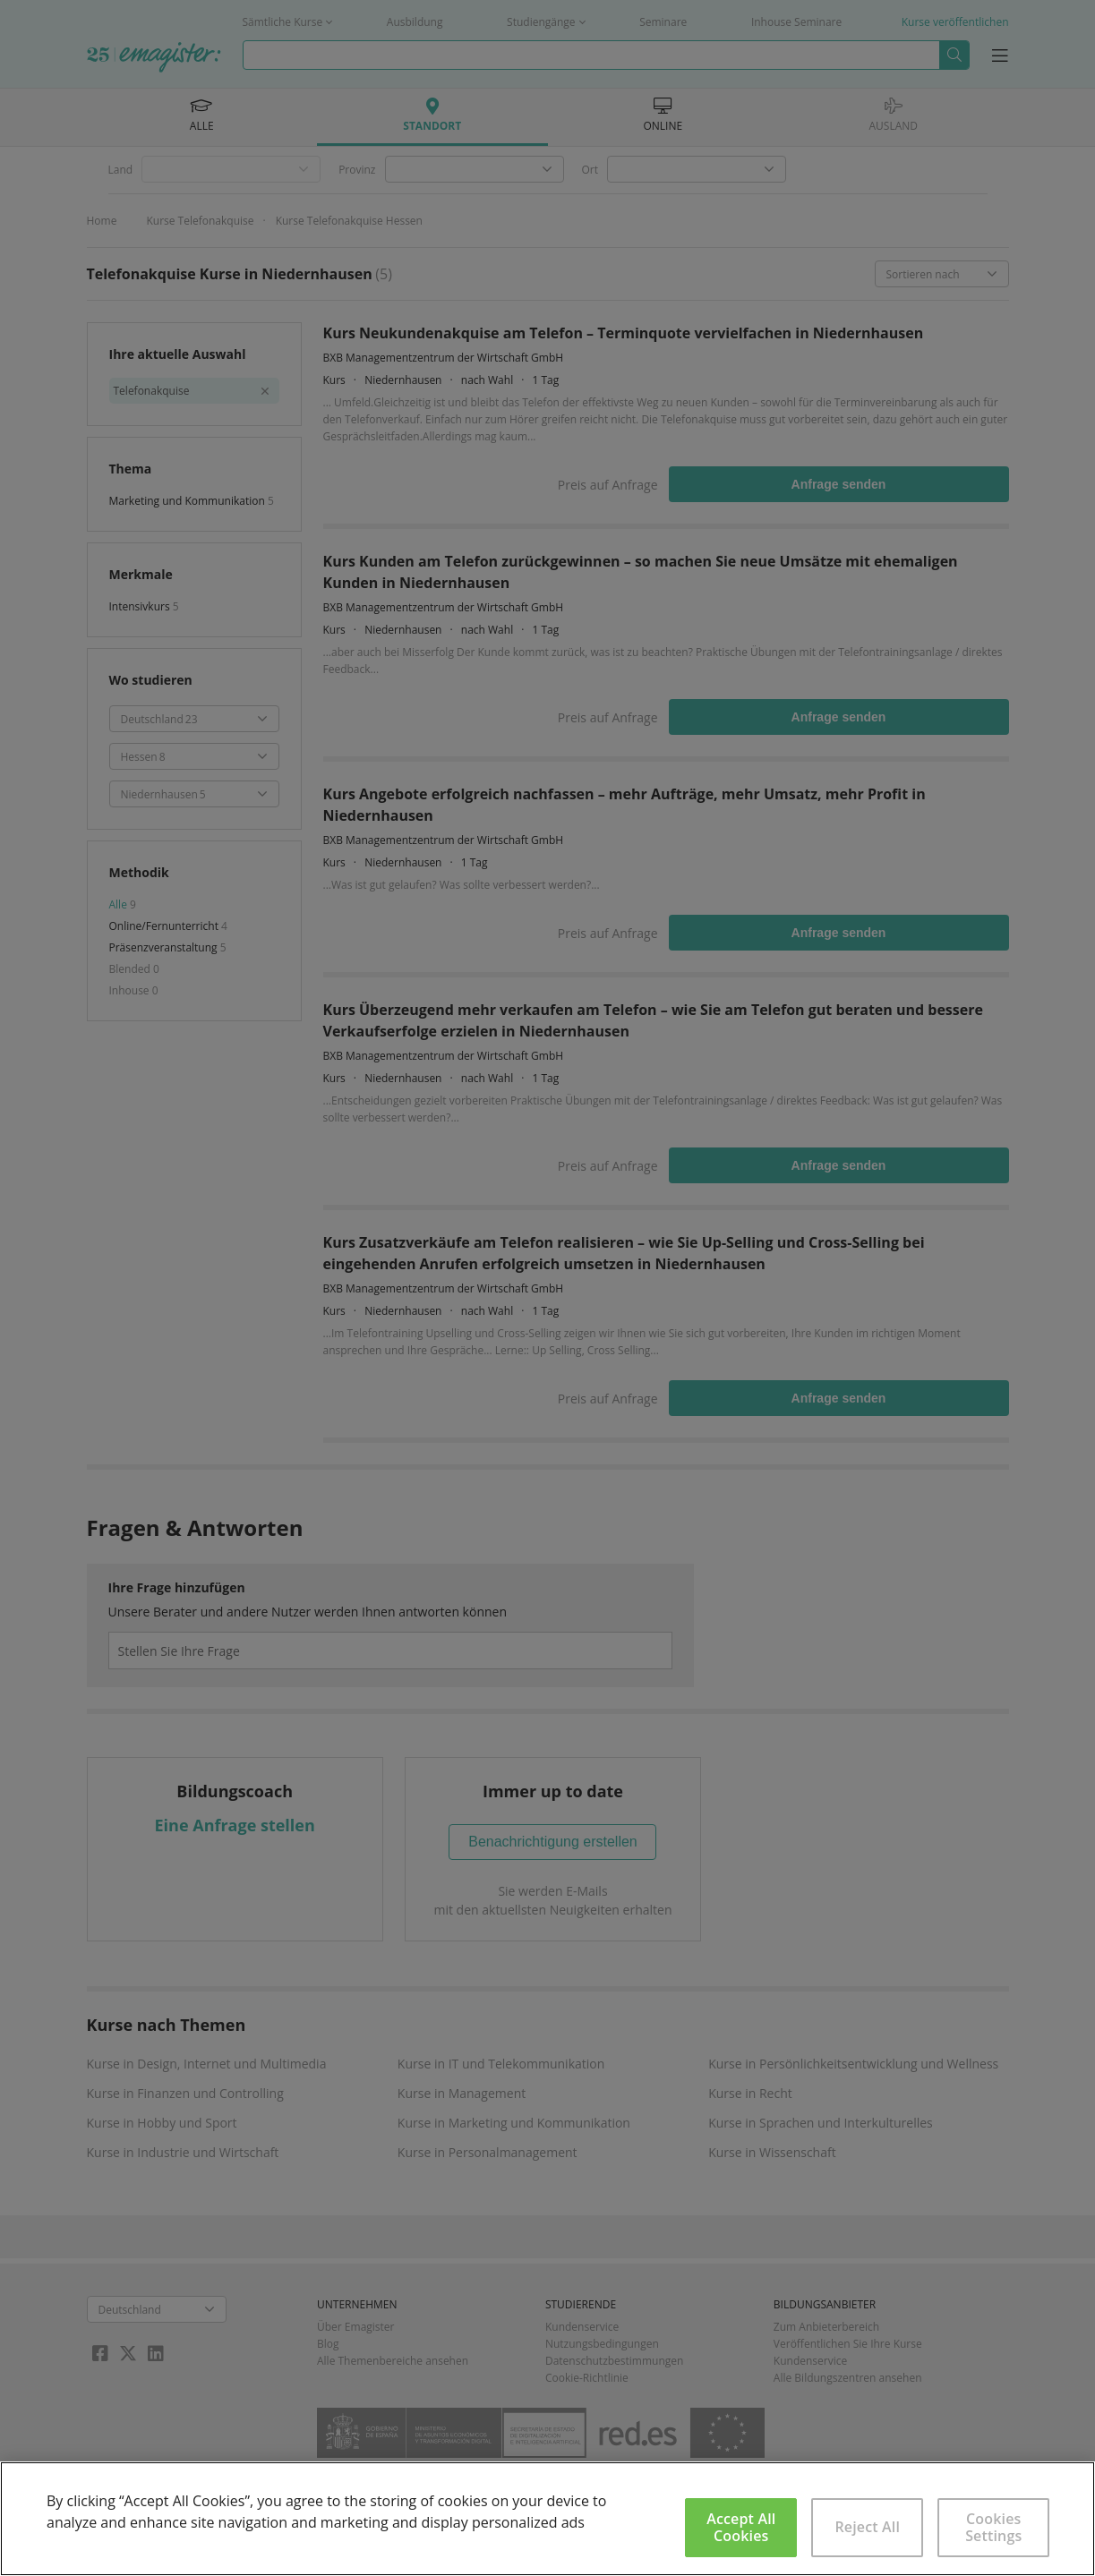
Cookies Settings (993, 2527)
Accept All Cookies (740, 2527)
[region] (547, 2518)
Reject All (867, 2527)
